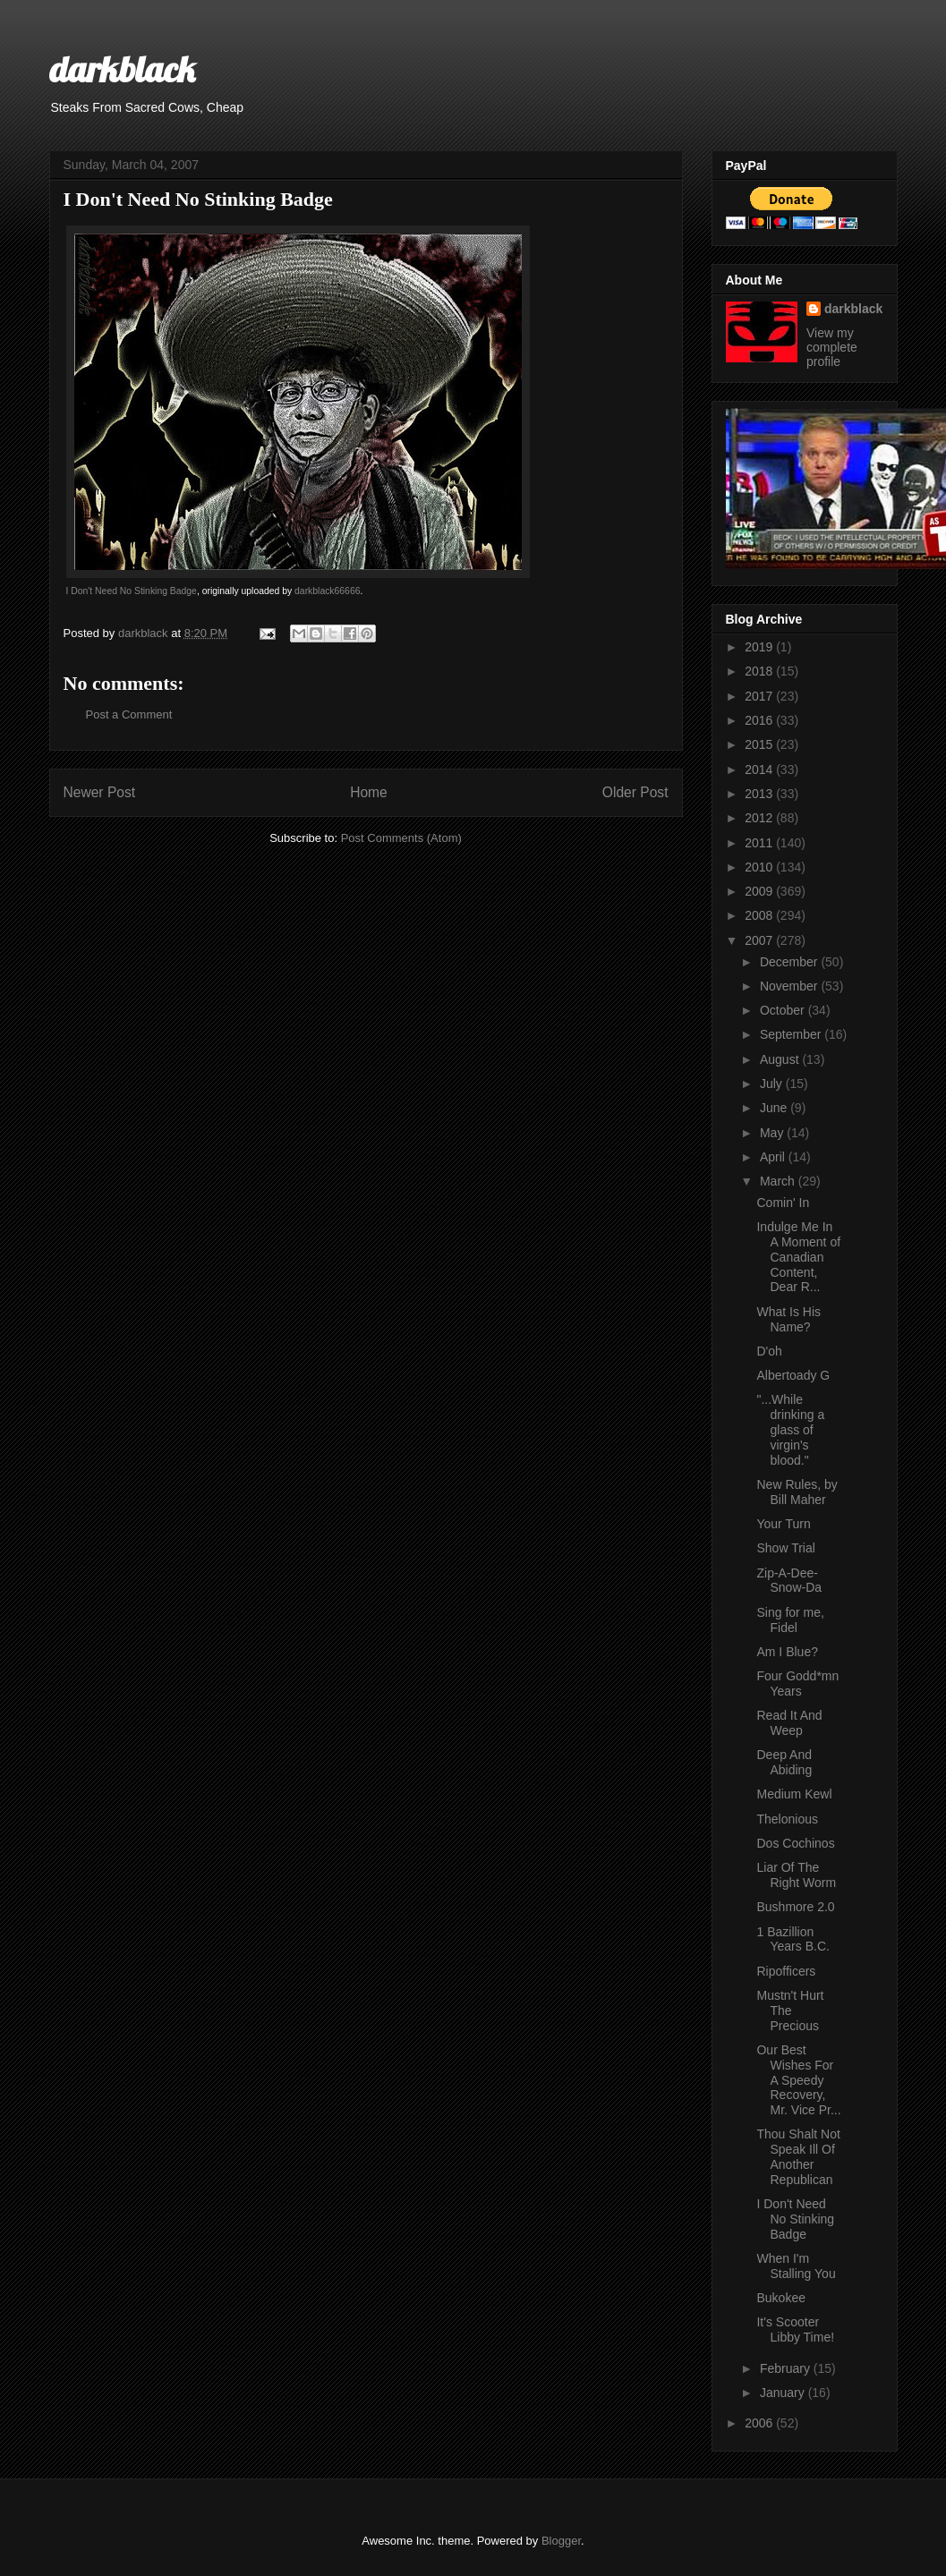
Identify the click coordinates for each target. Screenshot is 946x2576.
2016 (760, 720)
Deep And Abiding (784, 1762)
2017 (760, 696)
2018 (760, 671)
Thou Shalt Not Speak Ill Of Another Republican (797, 2156)
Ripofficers (785, 1971)
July (773, 1083)
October (784, 1010)
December (790, 962)
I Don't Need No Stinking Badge (131, 591)
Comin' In (782, 1202)
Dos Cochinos (795, 1843)
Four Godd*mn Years (797, 1683)
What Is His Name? (788, 1319)
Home (369, 792)
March (779, 1181)
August (781, 1059)
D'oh (768, 1351)
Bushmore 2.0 (795, 1907)
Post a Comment (129, 714)
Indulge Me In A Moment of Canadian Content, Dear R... (798, 1257)
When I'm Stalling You (795, 2266)
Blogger (561, 2540)
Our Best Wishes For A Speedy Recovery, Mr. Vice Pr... (798, 2080)
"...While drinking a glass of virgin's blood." (790, 1429)
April (774, 1157)
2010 (760, 867)
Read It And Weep (789, 1723)
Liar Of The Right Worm (796, 1875)
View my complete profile (831, 347)
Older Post (635, 792)
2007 (760, 940)
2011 (760, 843)
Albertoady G (793, 1375)
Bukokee (780, 2298)
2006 (760, 2423)
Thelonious (787, 1819)
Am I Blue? (786, 1652)
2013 (760, 793)
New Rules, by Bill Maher (796, 1492)
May (773, 1133)
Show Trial (785, 1548)
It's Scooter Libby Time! (795, 2329)
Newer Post (100, 792)
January (784, 2392)
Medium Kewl (793, 1794)
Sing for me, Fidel (789, 1620)
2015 (760, 744)
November (790, 986)
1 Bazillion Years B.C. (792, 1939)
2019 (760, 647)
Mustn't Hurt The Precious (789, 2010)
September (792, 1034)
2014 (760, 769)
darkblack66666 (327, 591)
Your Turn (783, 1524)
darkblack (122, 69)
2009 (760, 891)
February (787, 2368)
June (775, 1108)
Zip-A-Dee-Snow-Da (789, 1580)
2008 (760, 915)
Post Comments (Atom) (401, 838)
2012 (760, 818)
